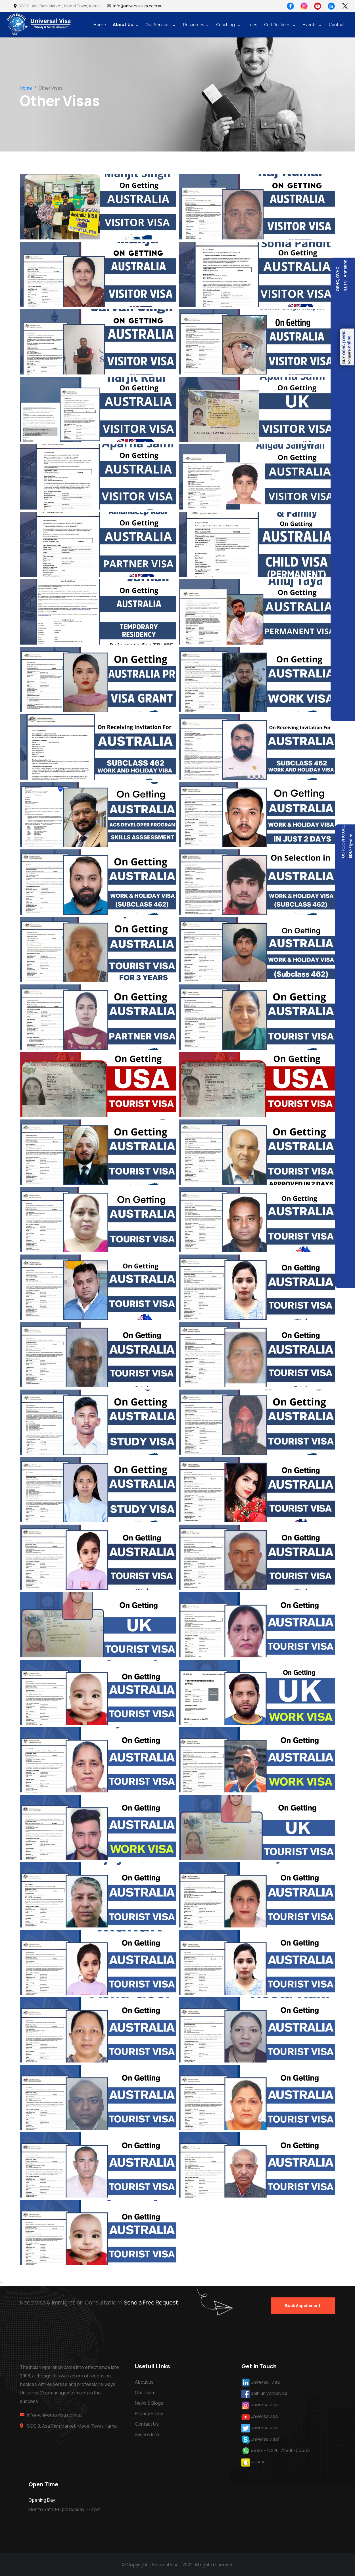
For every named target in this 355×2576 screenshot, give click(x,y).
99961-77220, (265, 2450)
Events (309, 24)
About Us (123, 24)
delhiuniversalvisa (269, 2393)
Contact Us (147, 2424)
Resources (193, 24)
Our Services (157, 24)
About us (144, 2382)
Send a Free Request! (152, 2306)
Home (99, 24)
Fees (252, 24)
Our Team (145, 2392)
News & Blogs (149, 2403)
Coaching (225, 24)
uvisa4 (257, 2462)
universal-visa (265, 2382)
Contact (337, 24)
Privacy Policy (149, 2413)
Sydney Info (147, 2434)
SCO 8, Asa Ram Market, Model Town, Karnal (56, 6)
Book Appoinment (303, 2305)
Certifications (277, 24)
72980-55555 (295, 2450)
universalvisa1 (264, 2439)
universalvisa (264, 2405)
